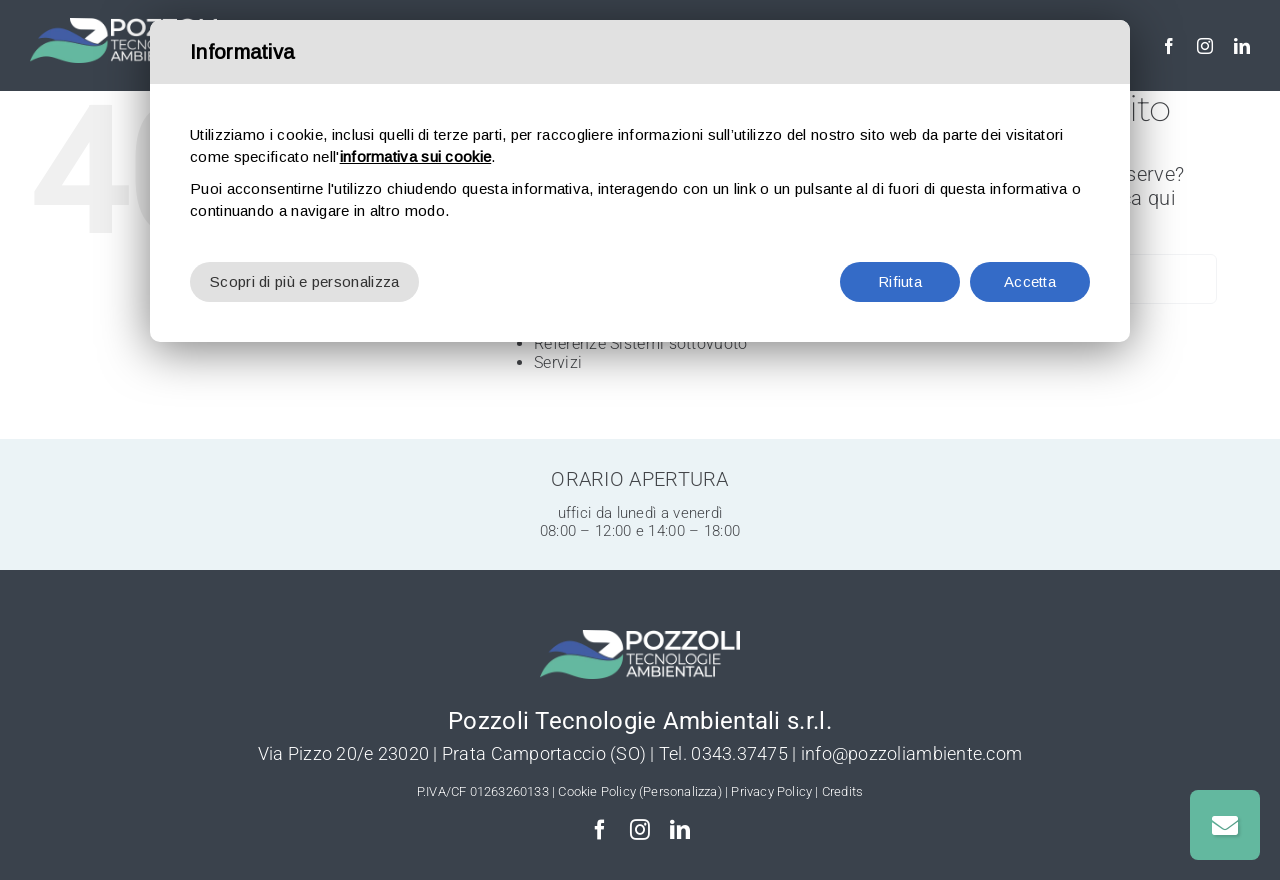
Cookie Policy (597, 791)
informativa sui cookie (416, 156)
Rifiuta (900, 281)
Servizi (558, 362)
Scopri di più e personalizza (304, 281)
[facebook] (1169, 46)
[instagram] (1205, 46)
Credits (842, 791)
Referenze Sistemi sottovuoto (640, 343)
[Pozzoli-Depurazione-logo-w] (123, 28)
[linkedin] (1242, 46)
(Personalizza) (680, 791)
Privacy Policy (771, 791)
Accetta (1030, 281)
